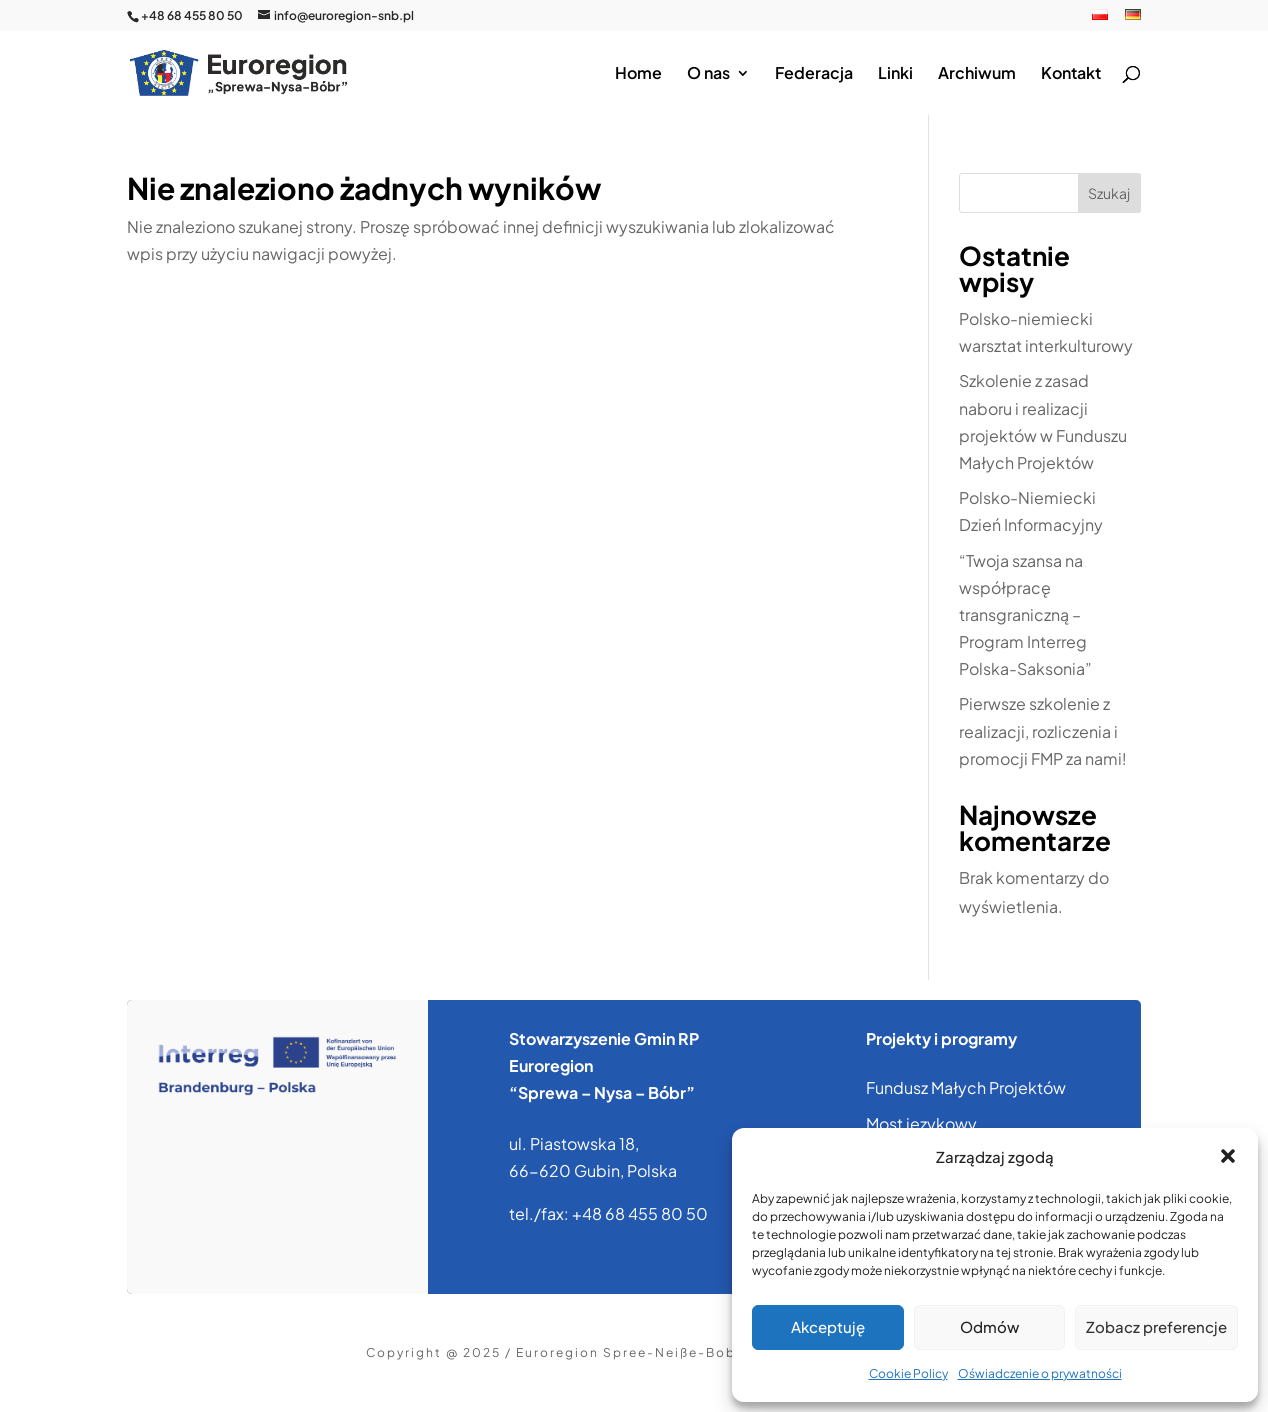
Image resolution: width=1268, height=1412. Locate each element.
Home (638, 74)
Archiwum (977, 74)
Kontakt (1071, 74)
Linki (895, 74)
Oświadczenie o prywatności (1040, 1373)
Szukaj (1109, 193)
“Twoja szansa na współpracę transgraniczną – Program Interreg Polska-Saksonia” (1025, 615)
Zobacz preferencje (1156, 1326)
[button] (1228, 1156)
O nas (708, 74)
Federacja (814, 74)
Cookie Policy (908, 1373)
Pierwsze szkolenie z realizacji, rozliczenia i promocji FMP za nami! (1043, 730)
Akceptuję (828, 1326)
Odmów (989, 1326)
